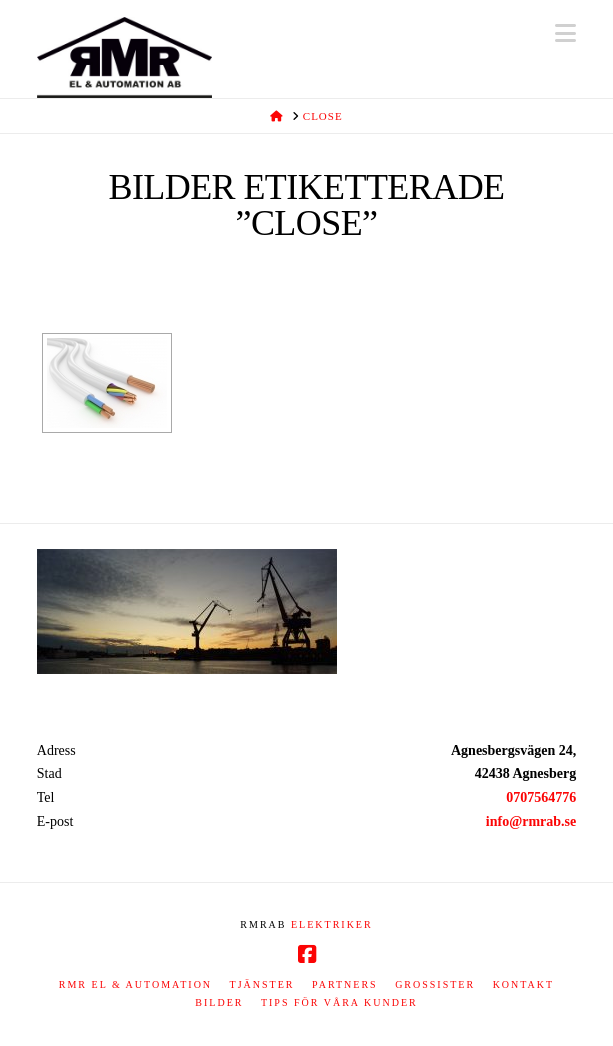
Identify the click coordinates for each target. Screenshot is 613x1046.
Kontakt (524, 984)
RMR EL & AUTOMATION (135, 984)
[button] (565, 33)
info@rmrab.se (531, 821)
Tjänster (262, 984)
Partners (345, 984)
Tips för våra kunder (339, 1002)
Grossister (435, 984)
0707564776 (541, 797)
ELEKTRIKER (332, 924)
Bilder (219, 1002)
